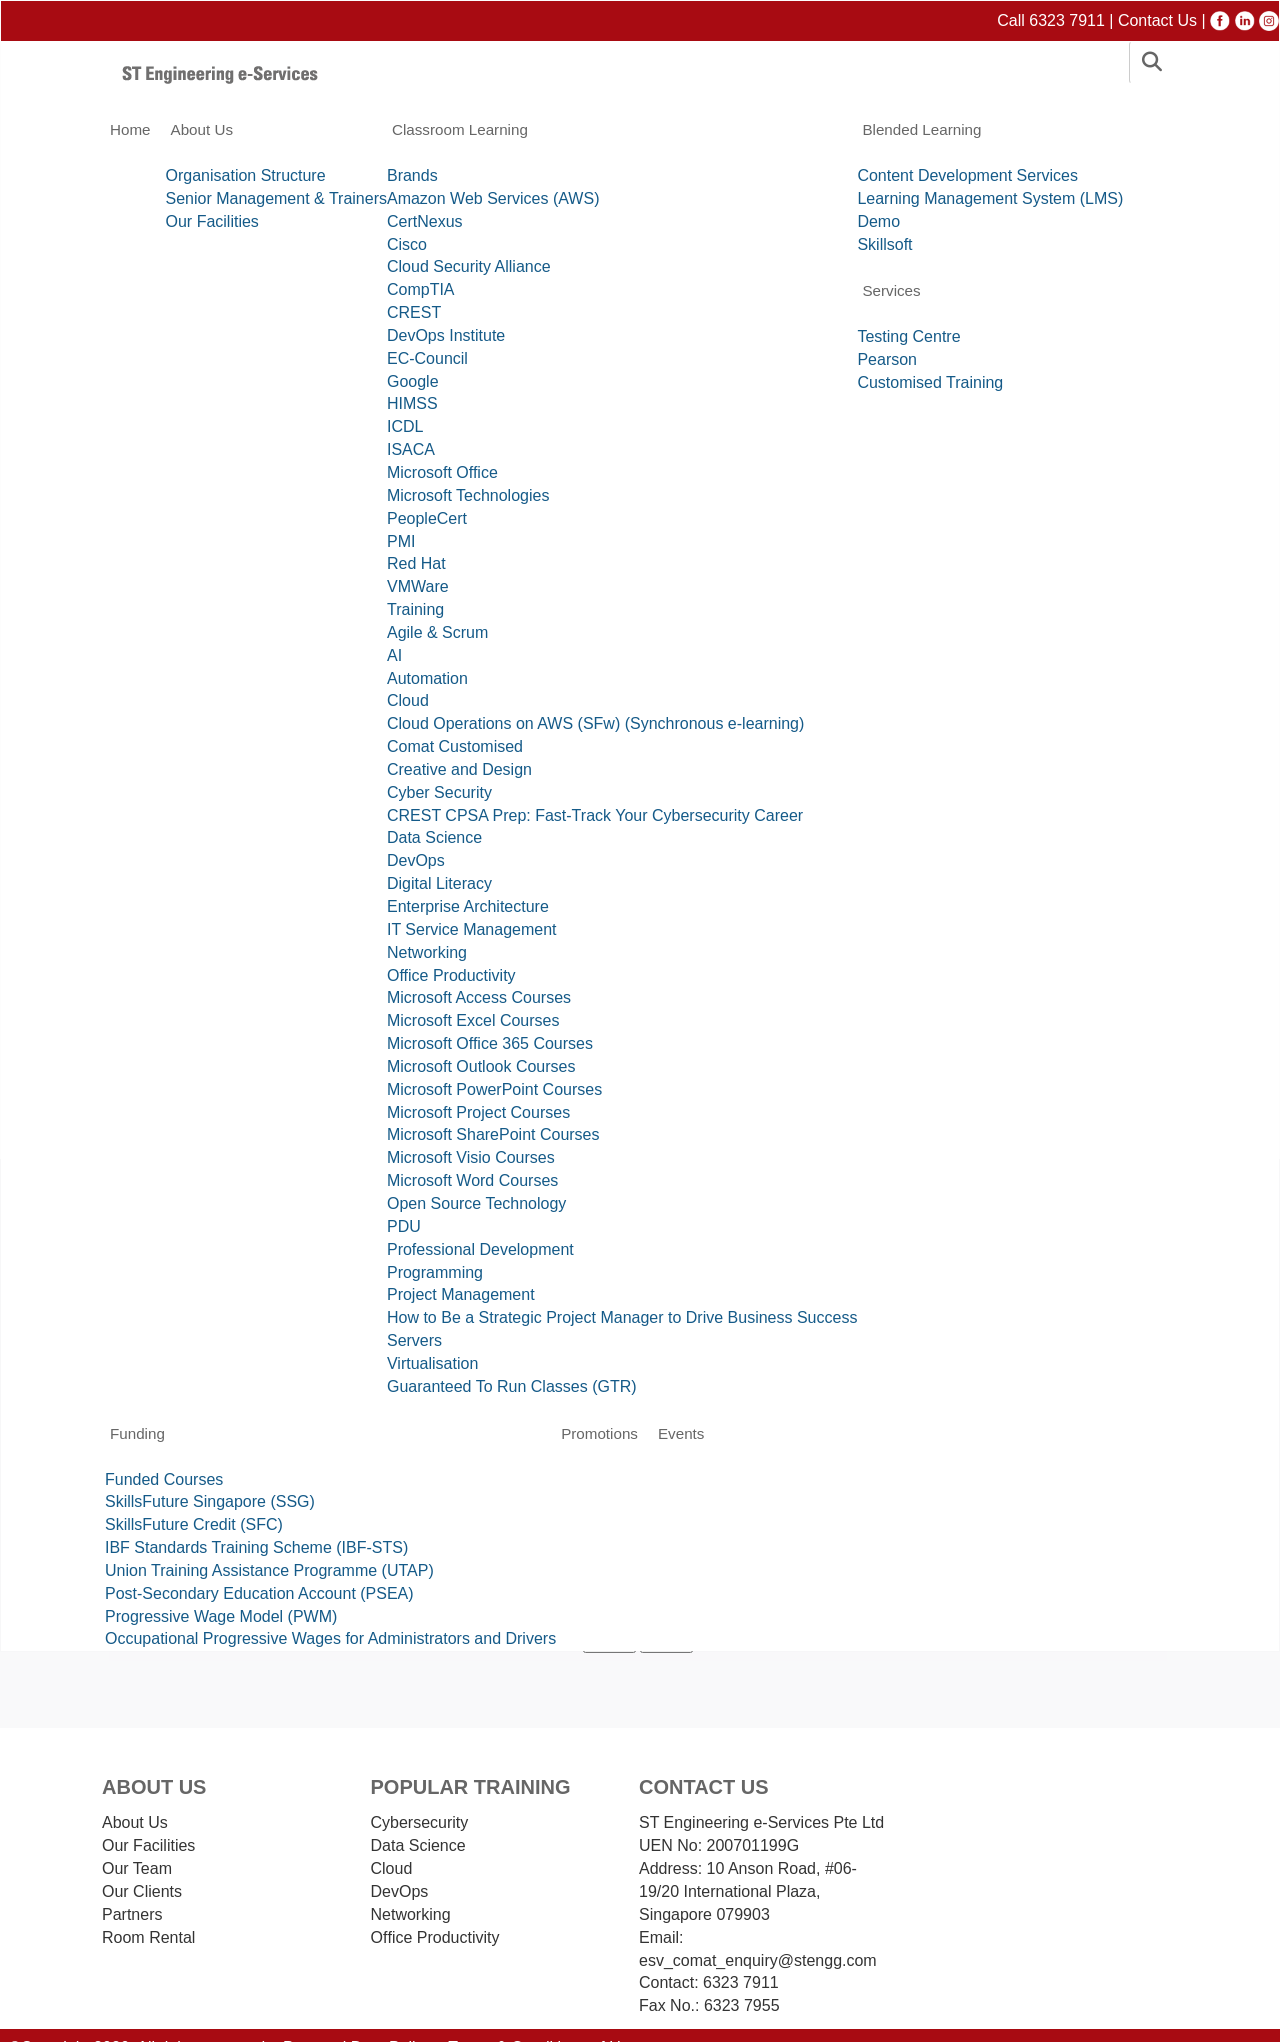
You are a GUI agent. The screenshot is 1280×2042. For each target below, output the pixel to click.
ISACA (411, 449)
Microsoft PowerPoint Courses (494, 1089)
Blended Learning (921, 129)
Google (413, 381)
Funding (137, 1433)
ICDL (405, 426)
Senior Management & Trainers (276, 198)
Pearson (887, 359)
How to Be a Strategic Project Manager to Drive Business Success (622, 1317)
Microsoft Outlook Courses (481, 1066)
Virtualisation (432, 1363)
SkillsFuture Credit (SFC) (194, 1524)
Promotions (599, 1433)
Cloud (408, 700)
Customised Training (930, 382)
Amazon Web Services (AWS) (493, 198)
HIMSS (412, 403)
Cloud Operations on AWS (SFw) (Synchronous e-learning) (595, 723)
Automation (427, 678)
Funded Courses (164, 1479)
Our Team (137, 1868)
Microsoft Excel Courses (473, 1020)
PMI (401, 541)
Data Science (434, 837)
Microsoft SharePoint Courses (493, 1134)
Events (681, 1433)
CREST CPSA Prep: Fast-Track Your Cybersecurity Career (595, 815)
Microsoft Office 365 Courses (490, 1043)
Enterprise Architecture (468, 906)
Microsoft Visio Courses (471, 1157)
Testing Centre (908, 336)
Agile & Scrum (437, 632)
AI (394, 655)
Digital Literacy (439, 883)
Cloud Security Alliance (469, 266)
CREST (414, 312)
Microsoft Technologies (468, 495)
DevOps (416, 860)
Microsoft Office (442, 472)
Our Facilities (212, 221)
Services (891, 290)
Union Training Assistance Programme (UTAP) (269, 1570)
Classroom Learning (460, 129)
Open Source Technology (476, 1203)
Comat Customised (455, 746)
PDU (404, 1226)
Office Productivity (451, 975)
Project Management (461, 1294)
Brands (412, 175)
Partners (132, 1914)
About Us (202, 129)
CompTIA (421, 289)
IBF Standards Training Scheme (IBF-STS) (256, 1547)
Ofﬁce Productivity (435, 1937)
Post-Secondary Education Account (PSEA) (259, 1593)
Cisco (407, 244)
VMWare (418, 586)
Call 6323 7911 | (1057, 20)
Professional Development (480, 1249)
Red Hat (416, 563)
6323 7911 (739, 1982)
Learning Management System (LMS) (990, 198)
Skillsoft (884, 244)
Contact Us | (1164, 20)
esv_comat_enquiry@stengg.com (758, 1960)
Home (130, 129)
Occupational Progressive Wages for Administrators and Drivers (330, 1638)
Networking (427, 952)
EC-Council (427, 358)
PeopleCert (427, 518)
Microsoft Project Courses (478, 1112)
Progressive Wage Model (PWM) (221, 1616)
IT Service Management (472, 929)
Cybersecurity (420, 1822)
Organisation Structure (246, 175)
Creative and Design (459, 769)
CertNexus (425, 221)
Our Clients (142, 1891)
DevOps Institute (446, 335)
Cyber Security (439, 792)
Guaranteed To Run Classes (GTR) (512, 1386)
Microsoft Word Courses (472, 1180)
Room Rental (148, 1937)
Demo (878, 221)
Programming (435, 1272)
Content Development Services (967, 175)
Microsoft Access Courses (479, 997)
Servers (414, 1340)
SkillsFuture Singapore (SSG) (210, 1501)
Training (415, 609)
